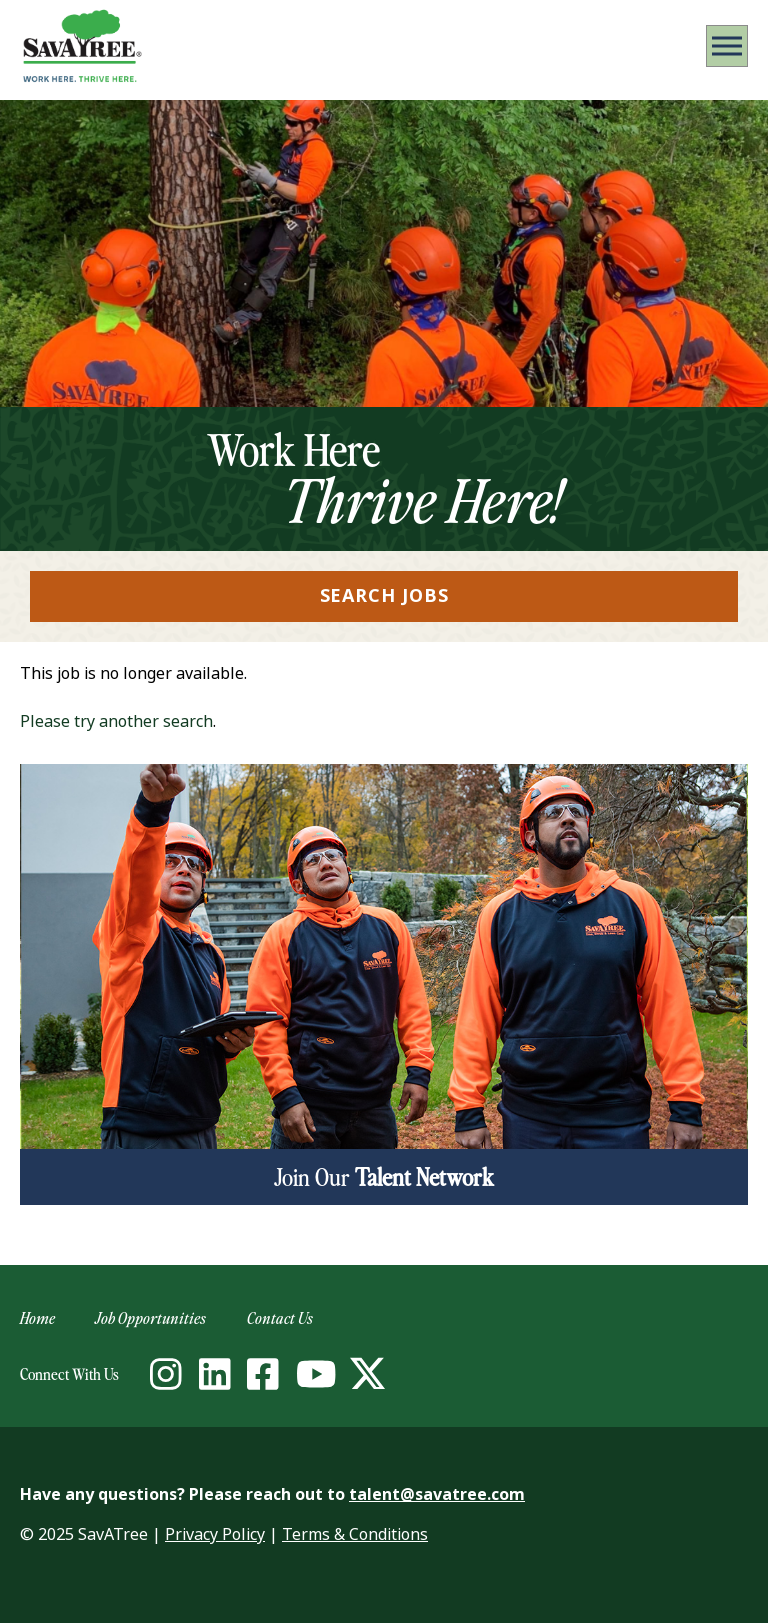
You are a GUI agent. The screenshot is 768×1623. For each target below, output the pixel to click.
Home (37, 1318)
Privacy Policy (215, 1534)
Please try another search (116, 721)
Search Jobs (384, 596)
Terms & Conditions (355, 1534)
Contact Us (280, 1318)
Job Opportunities (150, 1318)
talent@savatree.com (437, 1494)
